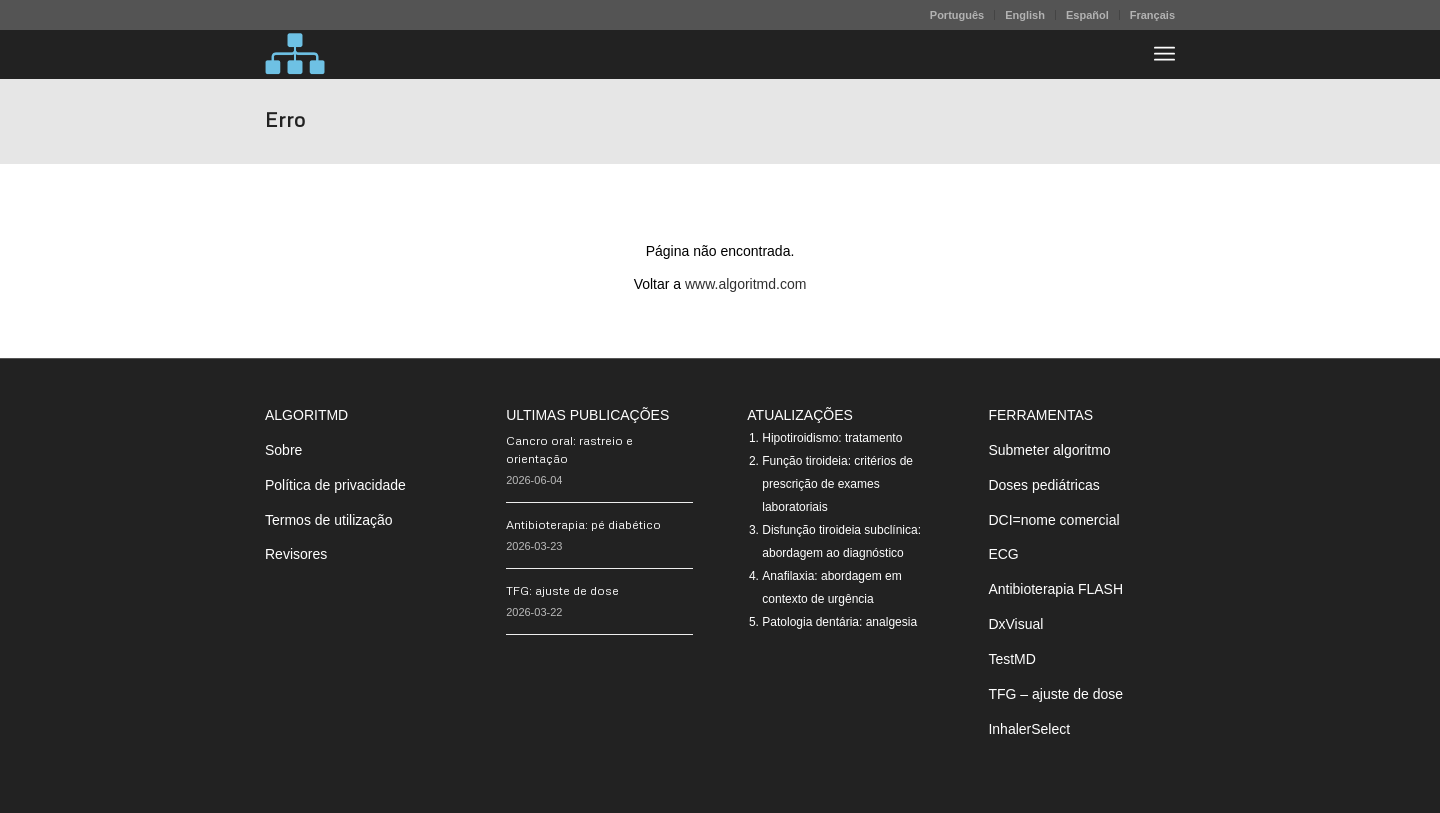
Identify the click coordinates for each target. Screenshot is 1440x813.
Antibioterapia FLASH (1055, 589)
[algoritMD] (295, 54)
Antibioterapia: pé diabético (583, 524)
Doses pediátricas (1043, 485)
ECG (1003, 554)
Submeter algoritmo (1049, 450)
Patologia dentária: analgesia (839, 622)
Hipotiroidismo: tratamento (832, 438)
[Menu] (1164, 54)
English (1025, 15)
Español (1087, 15)
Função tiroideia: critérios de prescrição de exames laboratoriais (837, 484)
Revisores (296, 554)
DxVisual (1015, 624)
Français (1152, 15)
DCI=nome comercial (1053, 520)
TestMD (1011, 659)
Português (957, 15)
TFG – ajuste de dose (1055, 694)
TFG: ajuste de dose (562, 590)
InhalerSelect (1029, 729)
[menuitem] (957, 15)
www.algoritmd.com (745, 284)
